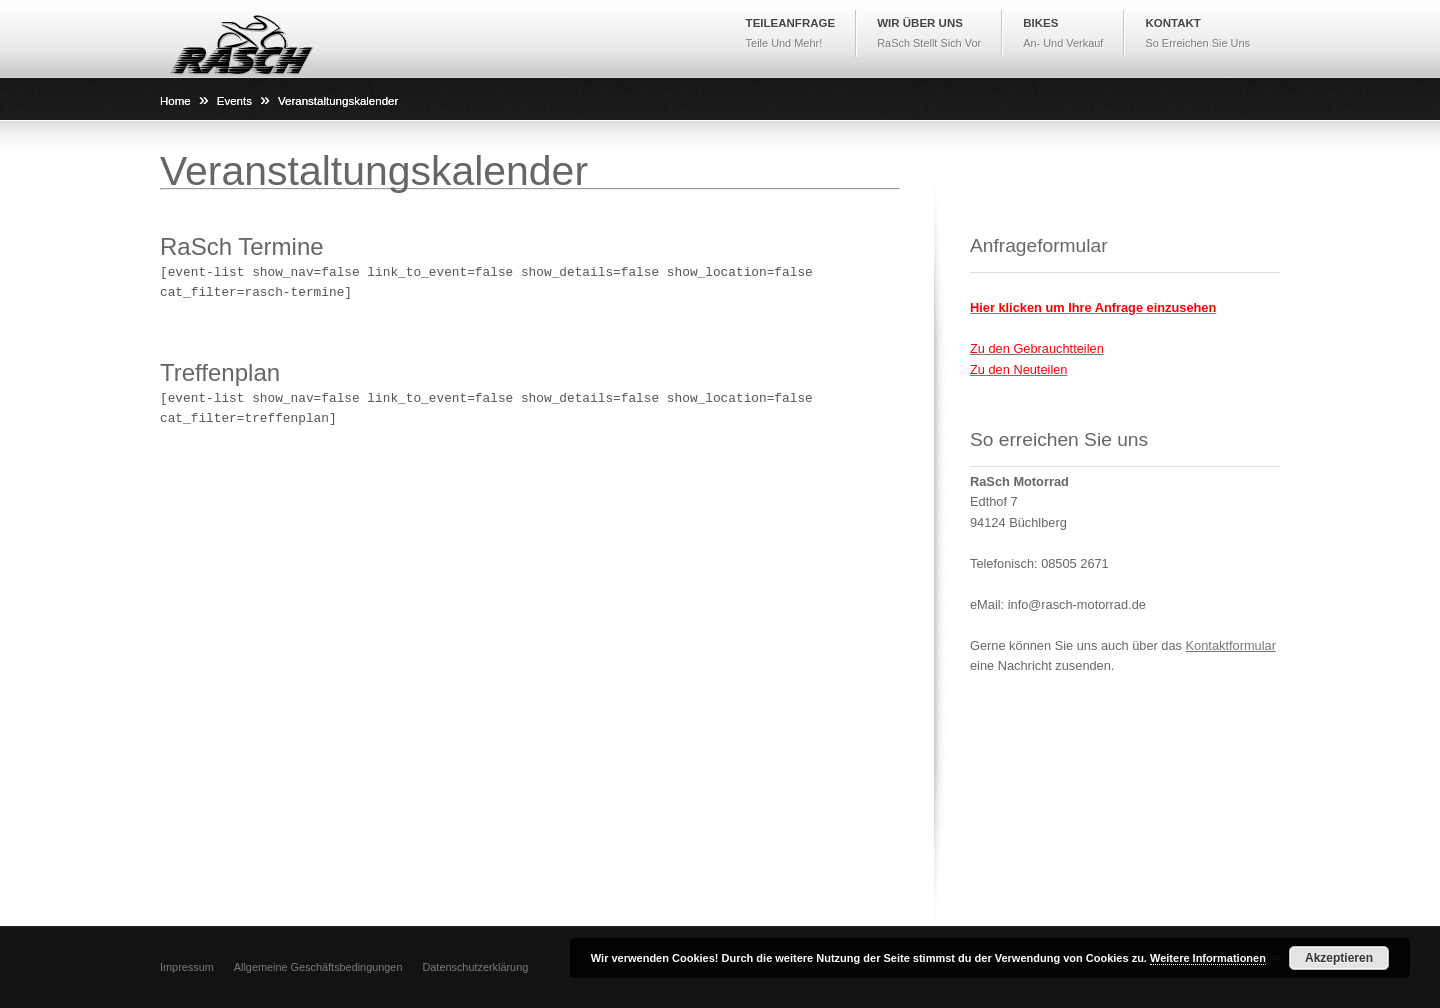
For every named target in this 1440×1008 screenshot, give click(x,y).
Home (175, 101)
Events (234, 101)
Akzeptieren (1339, 958)
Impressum (187, 967)
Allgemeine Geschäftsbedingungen (318, 967)
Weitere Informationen (1208, 958)
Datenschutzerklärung (475, 967)
